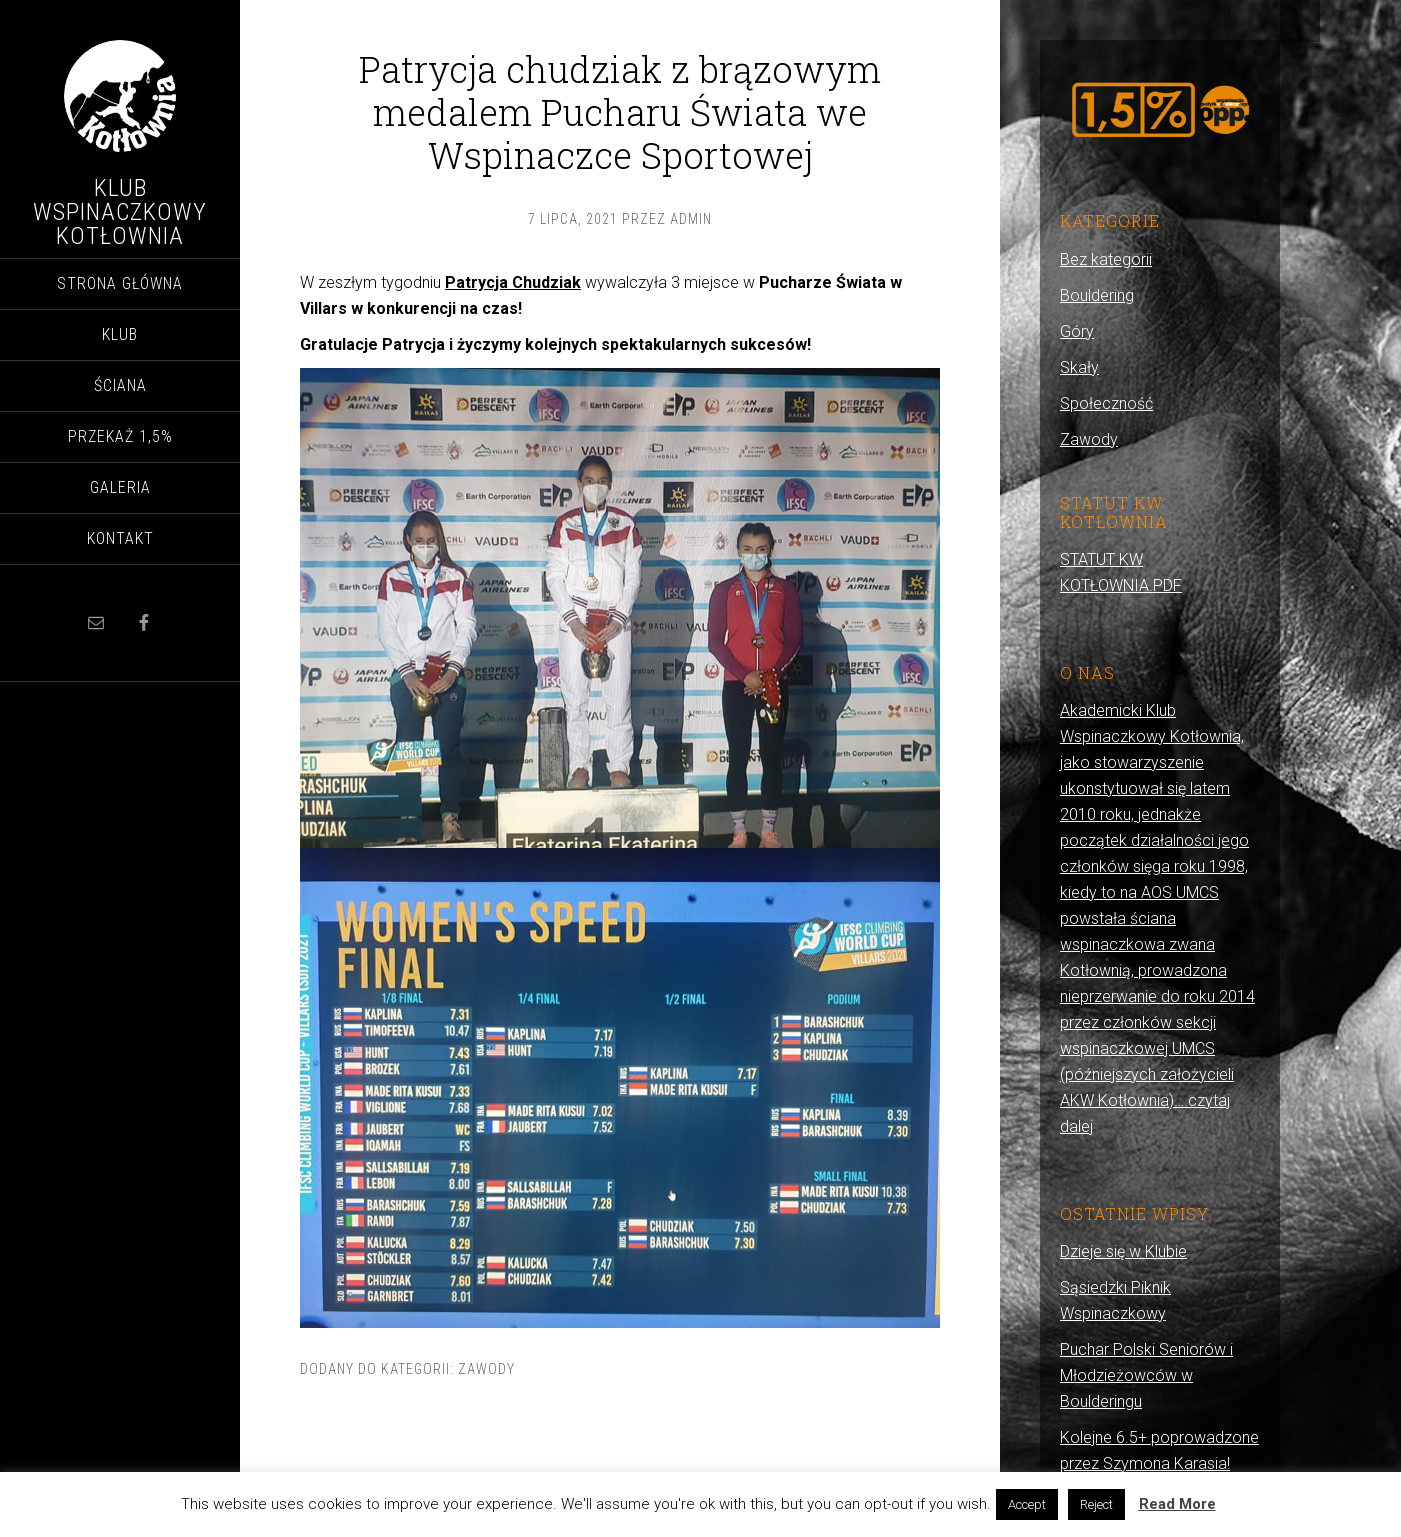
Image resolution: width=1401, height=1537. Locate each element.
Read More (1177, 1504)
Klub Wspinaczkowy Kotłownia (120, 212)
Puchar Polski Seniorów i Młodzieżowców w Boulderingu (1146, 1375)
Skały (1079, 367)
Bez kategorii (1106, 259)
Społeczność (1106, 403)
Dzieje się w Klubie (1123, 1251)
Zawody (486, 1369)
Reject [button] (1096, 1504)
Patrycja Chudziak (513, 282)
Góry (1077, 331)
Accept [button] (1027, 1504)
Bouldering (1097, 295)
